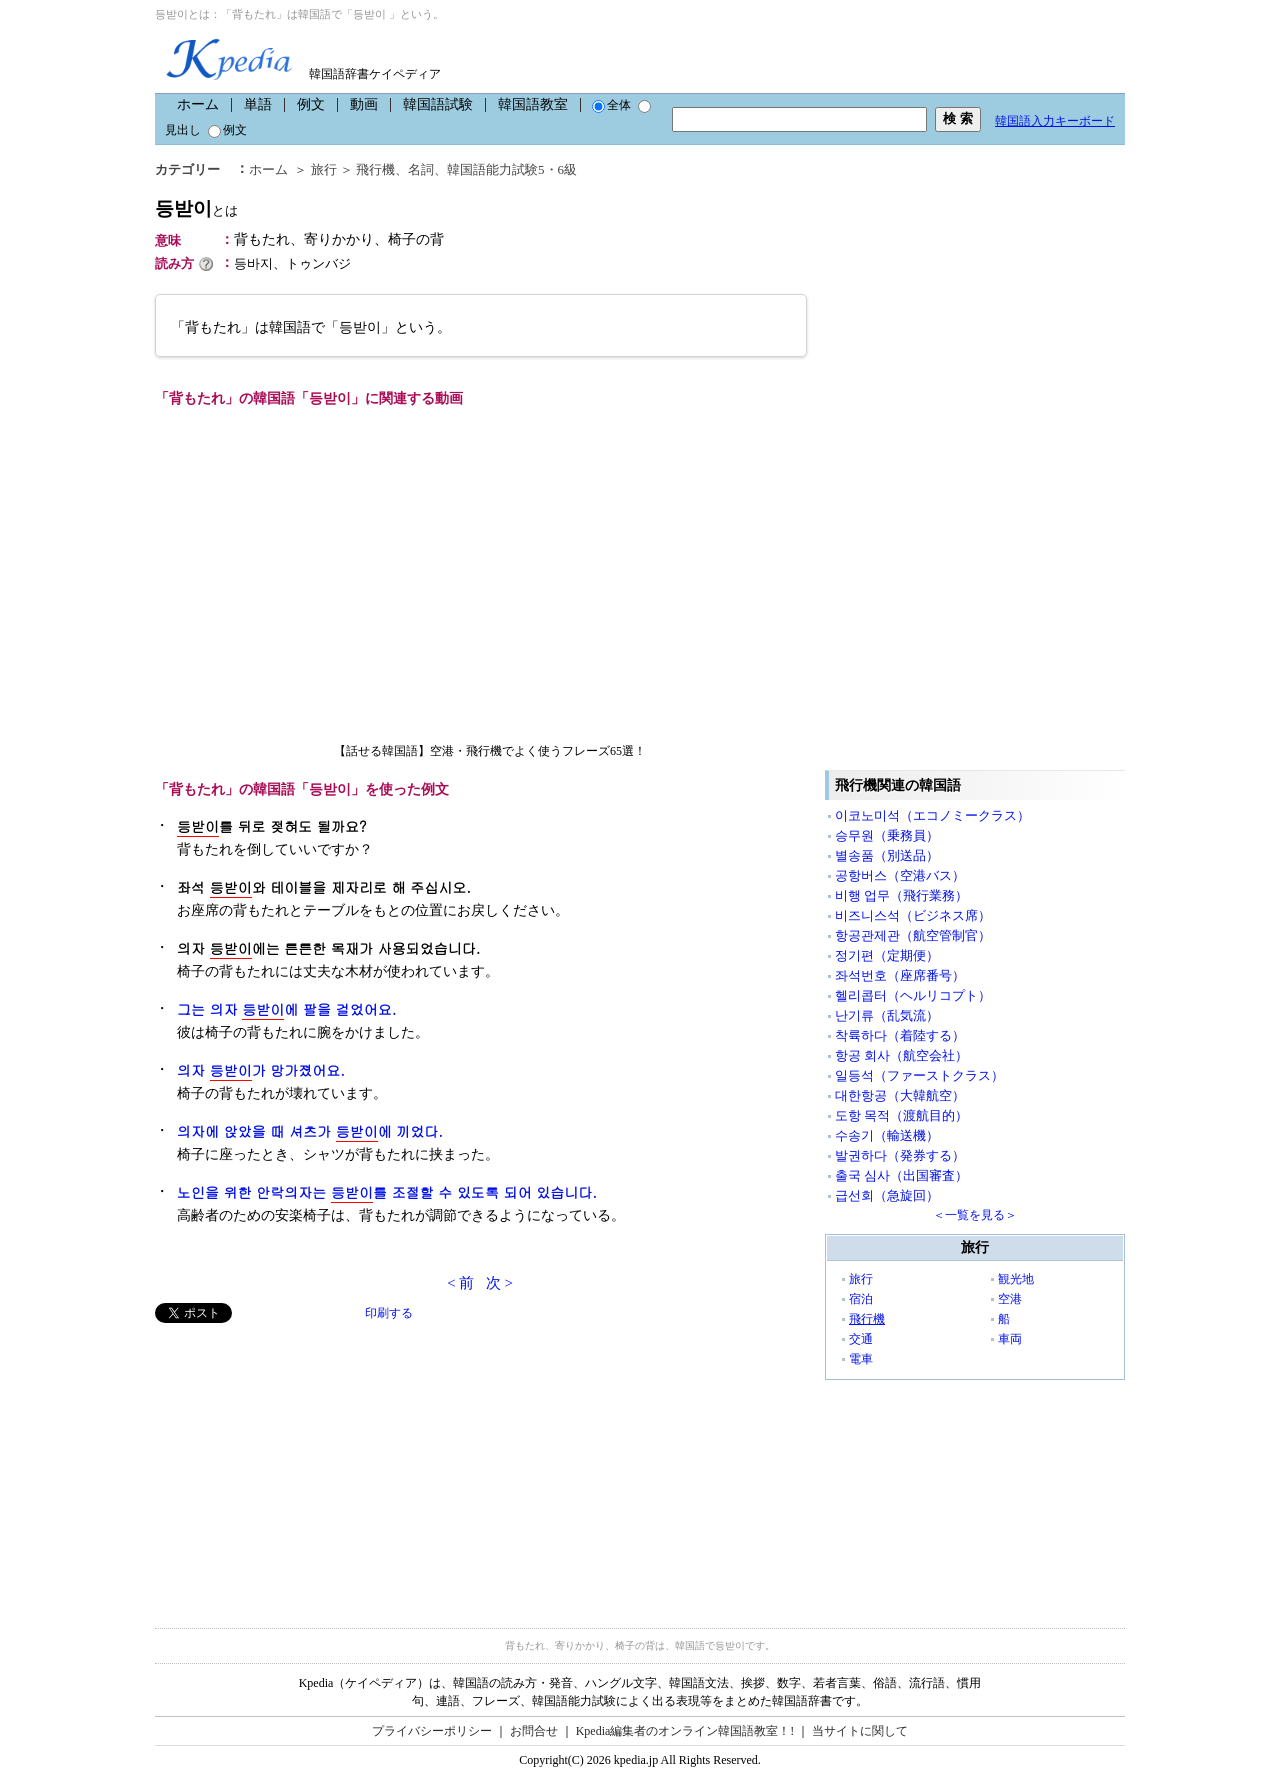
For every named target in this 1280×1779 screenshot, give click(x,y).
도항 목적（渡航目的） (901, 1115)
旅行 (324, 169)
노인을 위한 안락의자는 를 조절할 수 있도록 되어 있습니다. (387, 1192)
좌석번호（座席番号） (900, 975)
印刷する (389, 1313)
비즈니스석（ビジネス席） (913, 915)
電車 (861, 1359)
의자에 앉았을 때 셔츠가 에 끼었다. (310, 1131)
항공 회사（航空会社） (901, 1055)
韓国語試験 (438, 104)
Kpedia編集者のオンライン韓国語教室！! (685, 1731)
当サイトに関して (860, 1731)
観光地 (1016, 1279)
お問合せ (534, 1731)
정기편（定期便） (887, 955)
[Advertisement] (305, 1463)
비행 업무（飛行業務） (901, 895)
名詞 (421, 169)
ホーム (198, 104)
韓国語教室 (533, 104)
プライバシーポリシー (432, 1731)
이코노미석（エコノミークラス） (932, 815)
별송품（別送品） (887, 855)
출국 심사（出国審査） (901, 1175)
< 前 (460, 1283)
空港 (1010, 1299)
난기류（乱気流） (887, 1015)
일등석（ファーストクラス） (919, 1075)
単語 (258, 104)
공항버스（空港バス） (900, 875)
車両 (1010, 1339)
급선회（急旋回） (887, 1195)
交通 (861, 1339)
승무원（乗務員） (887, 835)
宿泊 (861, 1299)
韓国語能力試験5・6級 (512, 169)
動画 (364, 104)
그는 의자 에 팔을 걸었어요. (286, 1009)
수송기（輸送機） (887, 1135)
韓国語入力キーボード (1055, 121)
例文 (311, 104)
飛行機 (375, 169)
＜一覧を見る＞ (975, 1215)
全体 (611, 105)
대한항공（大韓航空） (900, 1095)
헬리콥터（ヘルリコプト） (913, 995)
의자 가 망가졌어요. (261, 1070)
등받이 (196, 208)
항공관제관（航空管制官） (913, 935)
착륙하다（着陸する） (900, 1035)
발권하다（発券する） (900, 1155)
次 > (499, 1283)
